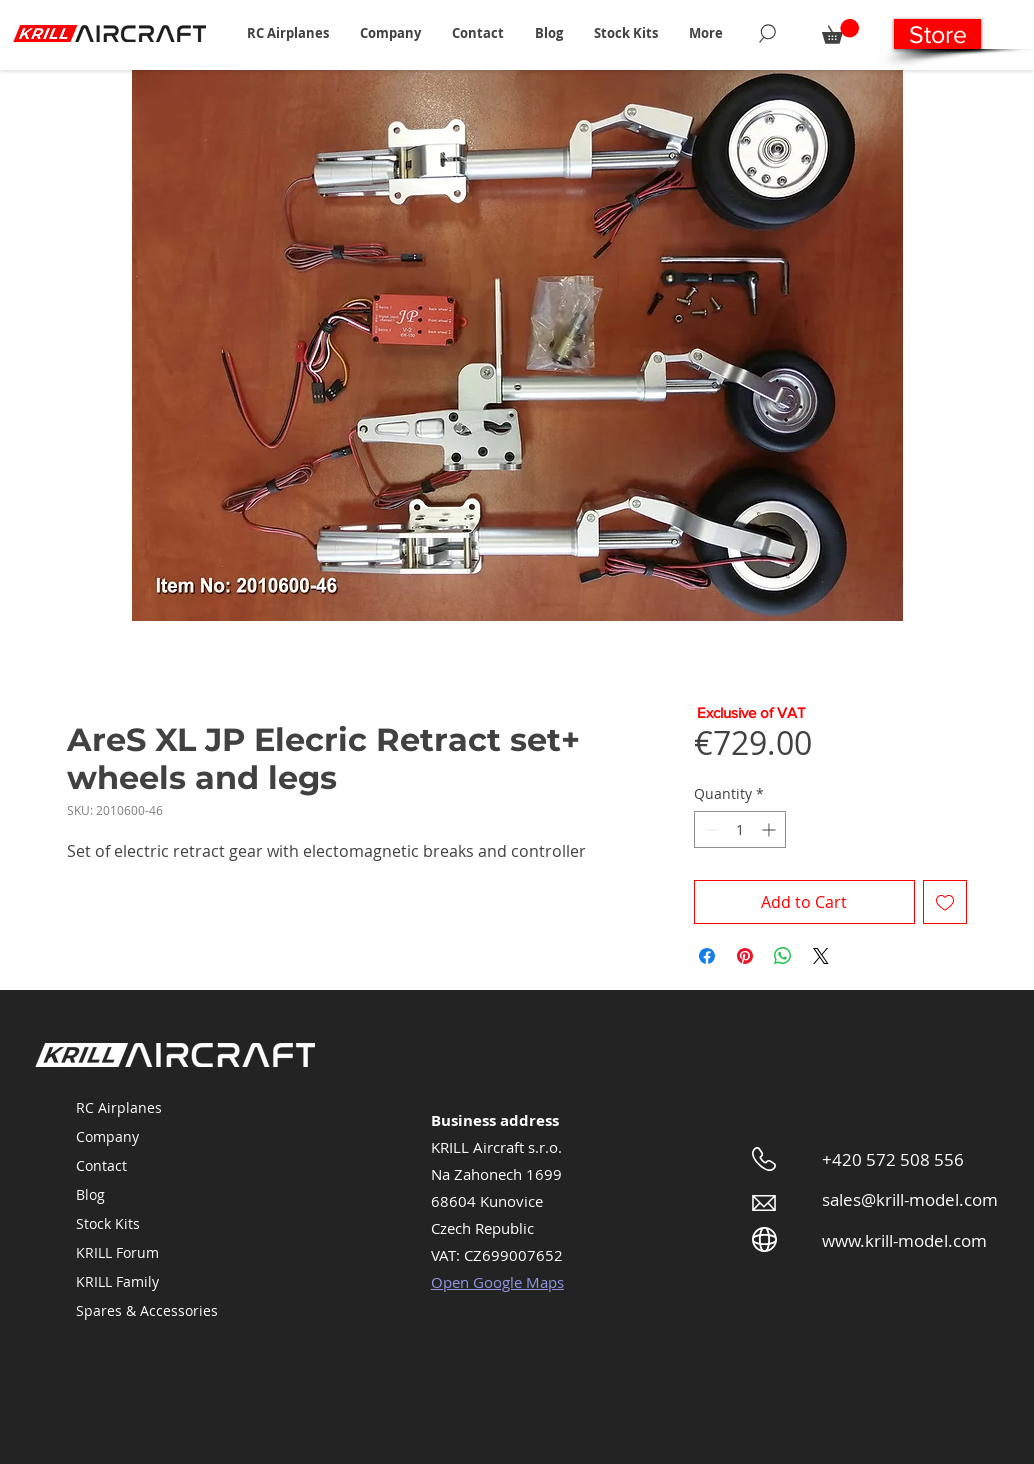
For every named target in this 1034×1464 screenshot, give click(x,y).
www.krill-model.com (904, 1240)
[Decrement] (709, 829)
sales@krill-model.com (910, 1199)
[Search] (767, 33)
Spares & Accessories (147, 1310)
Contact (101, 1165)
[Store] (937, 34)
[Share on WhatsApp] (783, 956)
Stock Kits (108, 1223)
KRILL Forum (117, 1252)
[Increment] (770, 829)
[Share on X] (821, 956)
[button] (287, 33)
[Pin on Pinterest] (745, 956)
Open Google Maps (497, 1282)
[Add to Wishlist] (945, 902)
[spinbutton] (740, 829)
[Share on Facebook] (707, 956)
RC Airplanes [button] (119, 1107)
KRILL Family (117, 1281)
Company (107, 1136)
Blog (90, 1194)
